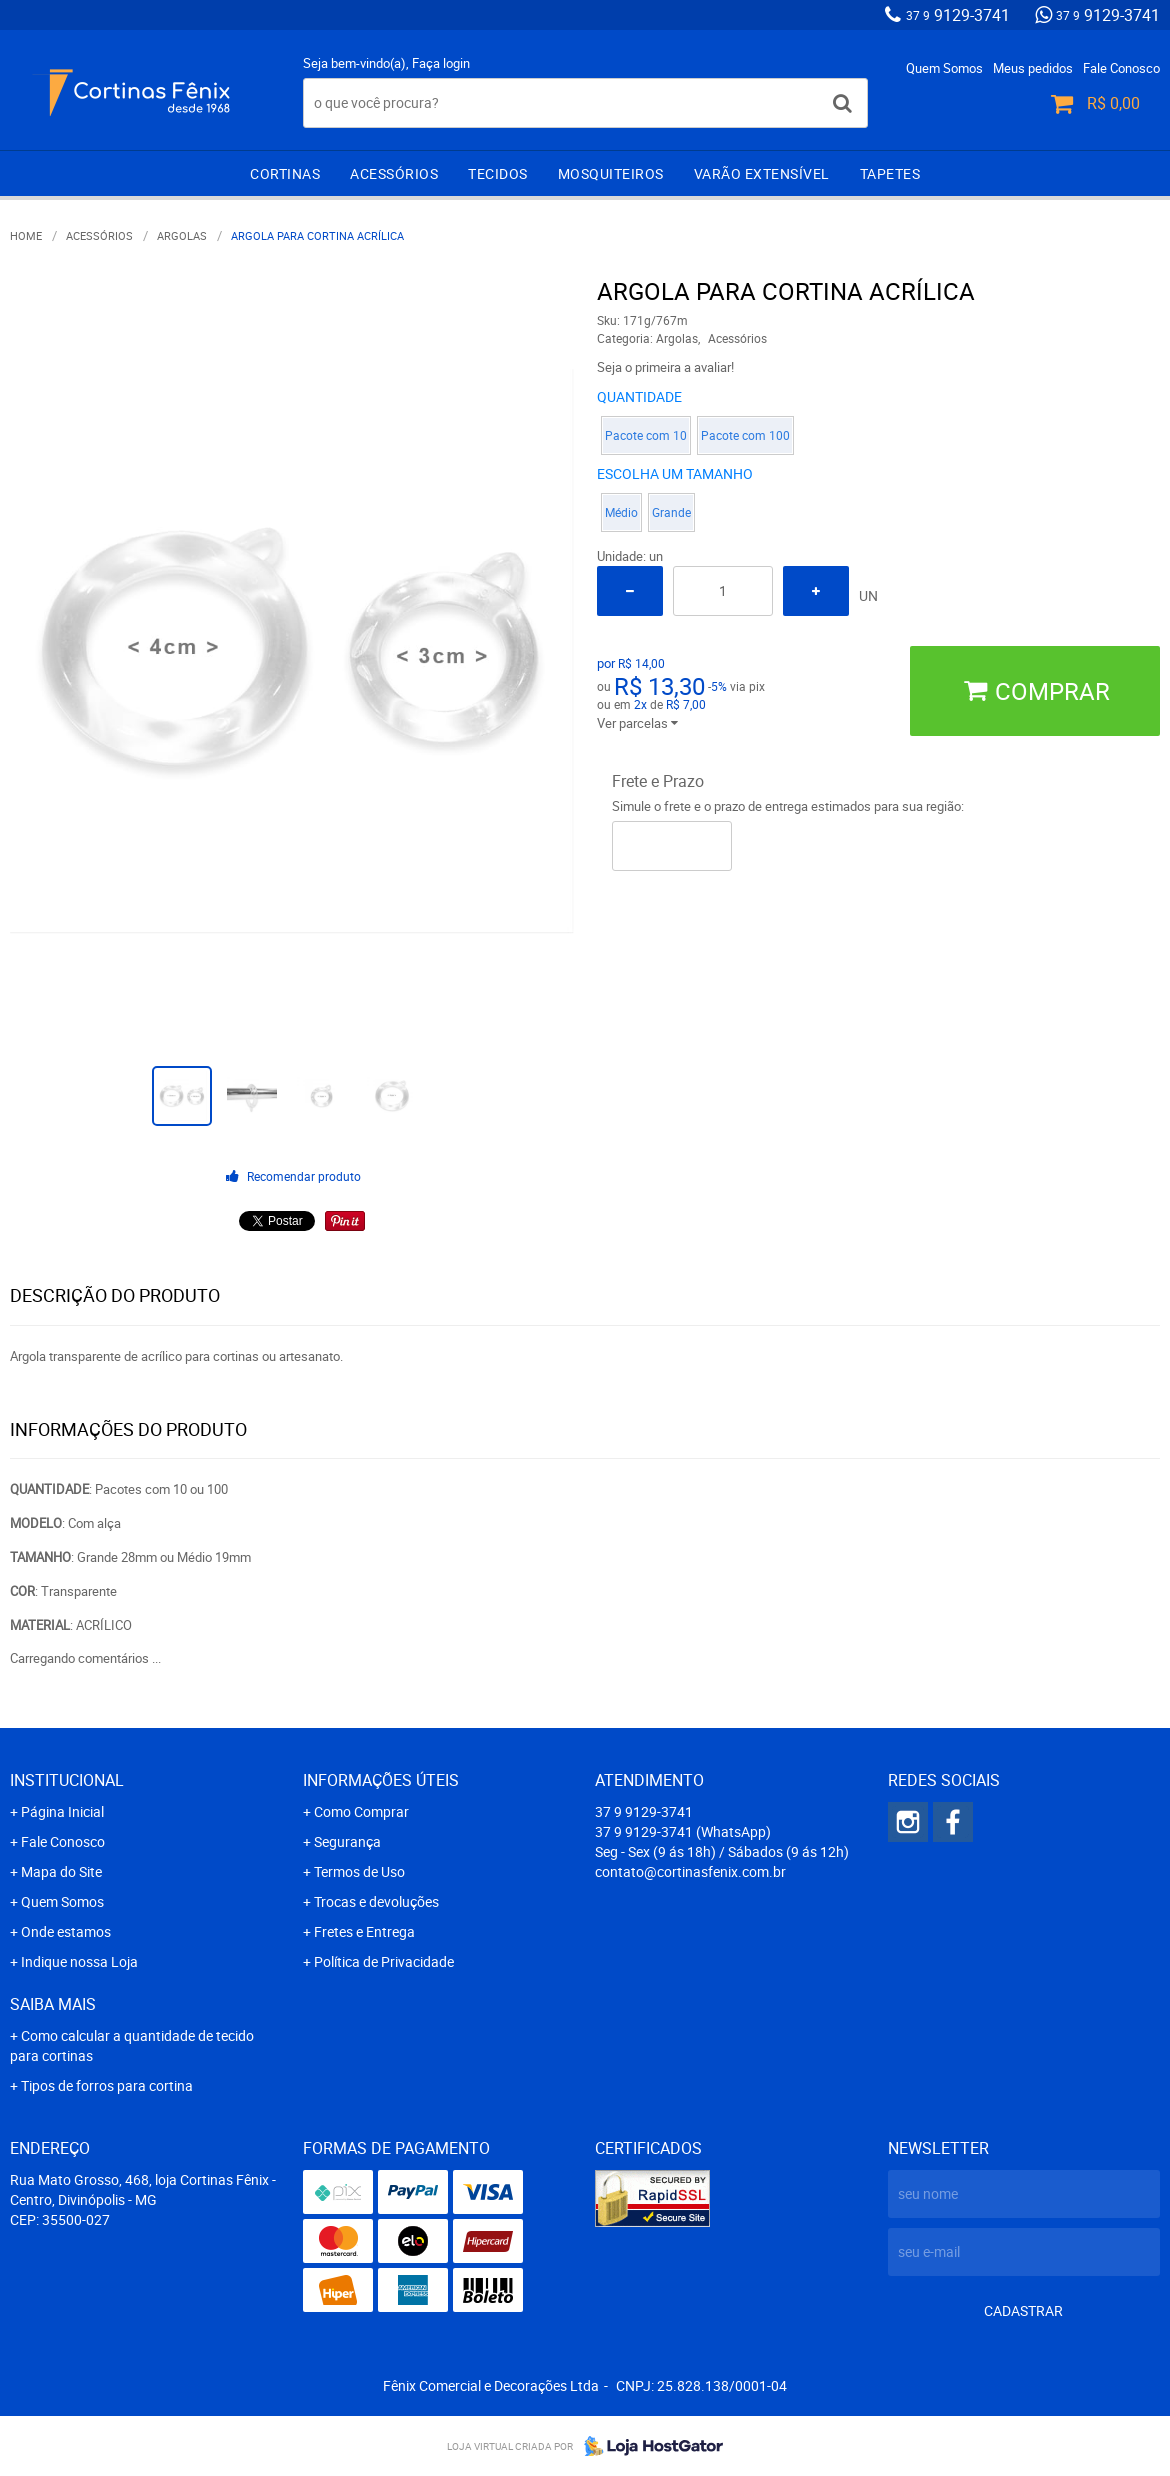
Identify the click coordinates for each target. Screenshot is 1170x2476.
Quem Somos (944, 68)
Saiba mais (53, 2004)
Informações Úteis (381, 1780)
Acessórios (394, 173)
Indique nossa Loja (79, 1961)
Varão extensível (762, 173)
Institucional (67, 1780)
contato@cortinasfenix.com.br (690, 1871)
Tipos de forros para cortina (107, 2085)
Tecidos (498, 173)
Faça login (441, 63)
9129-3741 (958, 15)
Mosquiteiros (611, 173)
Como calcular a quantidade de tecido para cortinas (132, 2045)
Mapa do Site (61, 1871)
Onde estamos (66, 1931)
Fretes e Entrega (364, 1931)
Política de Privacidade (384, 1961)
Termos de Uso (359, 1871)
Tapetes (890, 173)
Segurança (347, 1841)
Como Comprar (361, 1811)
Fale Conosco (1121, 68)
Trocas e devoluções (376, 1901)
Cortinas (285, 173)
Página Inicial (62, 1811)
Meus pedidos (1033, 68)
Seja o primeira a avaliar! (665, 367)
